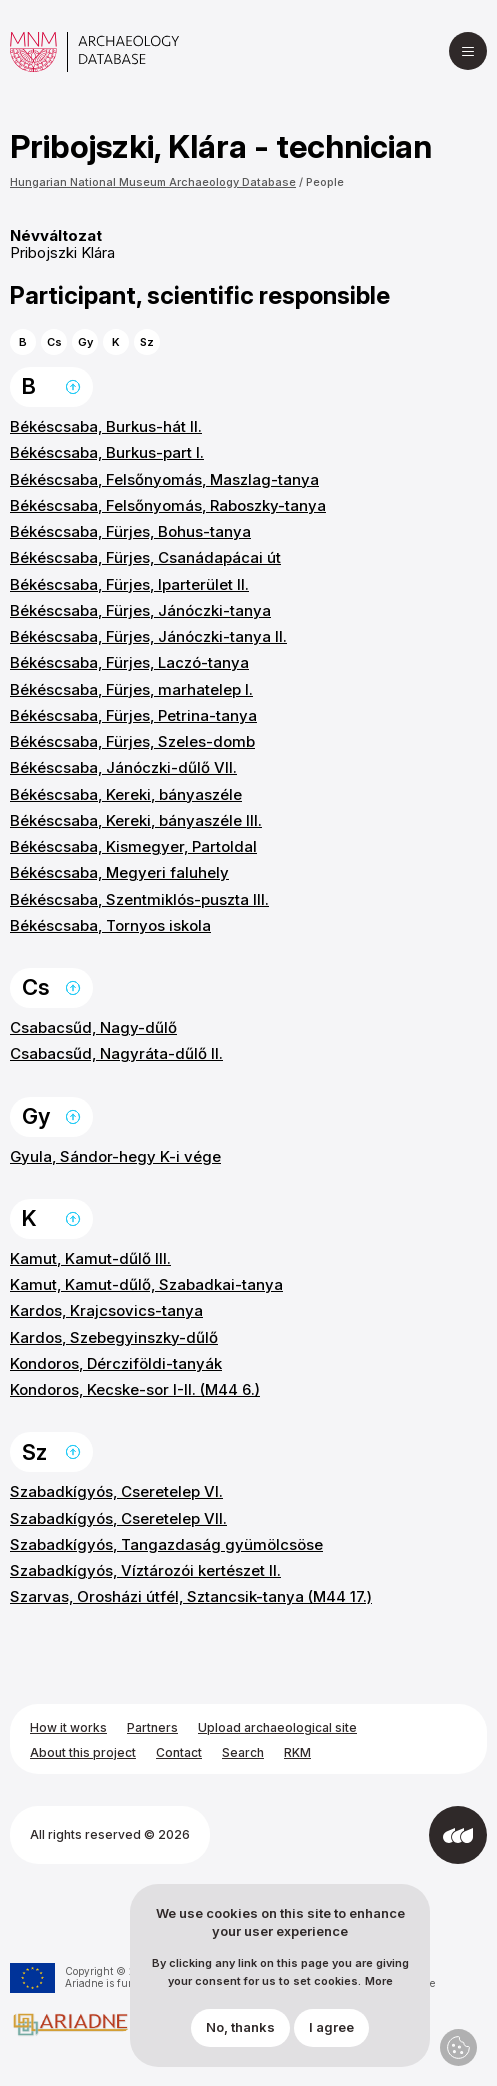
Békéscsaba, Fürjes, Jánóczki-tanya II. (148, 636)
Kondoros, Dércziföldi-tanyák (116, 1363)
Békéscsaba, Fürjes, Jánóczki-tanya (140, 610)
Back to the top (73, 387)
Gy (85, 342)
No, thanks (240, 2039)
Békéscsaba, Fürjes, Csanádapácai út (145, 557)
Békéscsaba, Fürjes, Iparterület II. (129, 584)
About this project (83, 1752)
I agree (331, 2039)
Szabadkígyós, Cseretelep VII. (118, 1518)
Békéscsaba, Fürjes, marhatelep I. (131, 689)
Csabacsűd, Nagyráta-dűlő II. (116, 1053)
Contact (179, 1752)
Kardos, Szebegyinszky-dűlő (114, 1337)
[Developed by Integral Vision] (458, 1835)
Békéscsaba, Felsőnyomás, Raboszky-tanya (168, 505)
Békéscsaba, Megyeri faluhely (119, 872)
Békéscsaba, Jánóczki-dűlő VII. (123, 767)
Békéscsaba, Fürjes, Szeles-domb (132, 741)
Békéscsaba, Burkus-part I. (107, 452)
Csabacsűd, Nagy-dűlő (93, 1027)
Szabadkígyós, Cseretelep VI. (116, 1491)
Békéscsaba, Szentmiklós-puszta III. (139, 899)
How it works (68, 1727)
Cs (54, 342)
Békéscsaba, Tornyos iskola (110, 925)
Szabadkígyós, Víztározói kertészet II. (145, 1570)
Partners (152, 1727)
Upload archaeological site (277, 1727)
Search (243, 1752)
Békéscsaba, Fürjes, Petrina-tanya (133, 715)
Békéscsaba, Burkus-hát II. (106, 426)
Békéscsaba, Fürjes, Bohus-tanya (130, 531)
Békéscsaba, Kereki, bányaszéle (126, 794)
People (325, 182)
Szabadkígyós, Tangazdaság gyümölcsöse (166, 1544)
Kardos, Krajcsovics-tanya (106, 1310)
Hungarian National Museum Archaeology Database (153, 182)
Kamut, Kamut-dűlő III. (90, 1258)
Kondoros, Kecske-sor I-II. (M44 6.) (135, 1389)
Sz (147, 342)
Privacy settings (458, 2047)
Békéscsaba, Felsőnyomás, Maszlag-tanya (164, 479)
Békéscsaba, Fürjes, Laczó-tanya (129, 662)
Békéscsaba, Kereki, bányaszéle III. (136, 820)
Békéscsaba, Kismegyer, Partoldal (133, 846)
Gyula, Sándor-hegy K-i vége (115, 1156)
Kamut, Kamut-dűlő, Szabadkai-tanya (146, 1284)
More (379, 1993)
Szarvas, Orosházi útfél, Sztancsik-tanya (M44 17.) (191, 1596)
